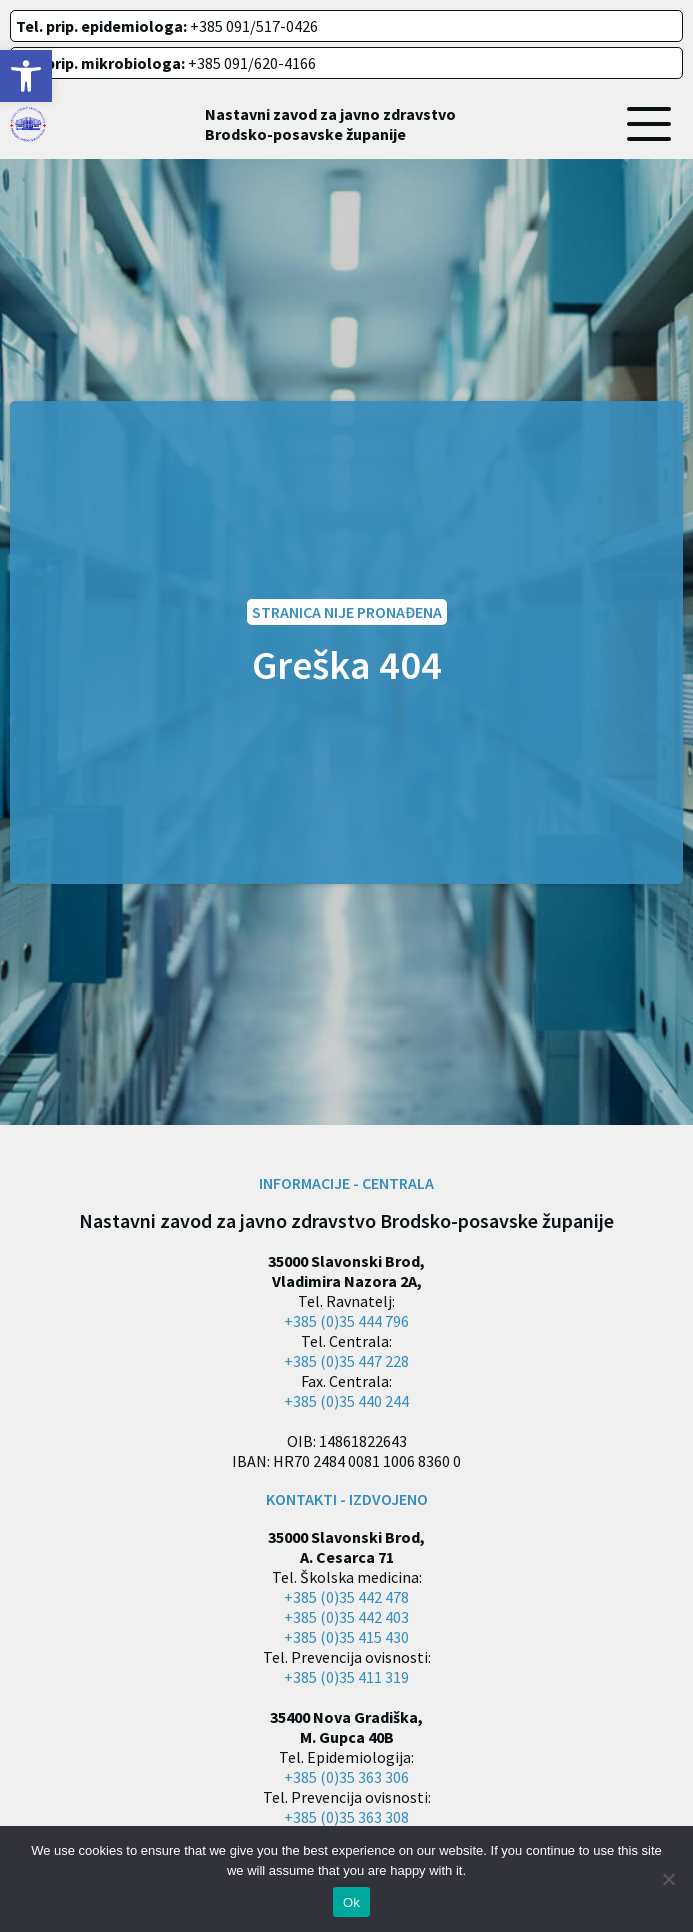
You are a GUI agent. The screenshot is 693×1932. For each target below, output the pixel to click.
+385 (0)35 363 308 (346, 1817)
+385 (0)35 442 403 (346, 1617)
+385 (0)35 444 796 (346, 1321)
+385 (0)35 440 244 (346, 1401)
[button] (26, 76)
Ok (351, 1902)
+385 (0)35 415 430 (346, 1637)
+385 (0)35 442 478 (346, 1597)
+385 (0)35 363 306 (346, 1777)
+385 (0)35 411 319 (346, 1677)
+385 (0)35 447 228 (346, 1361)
